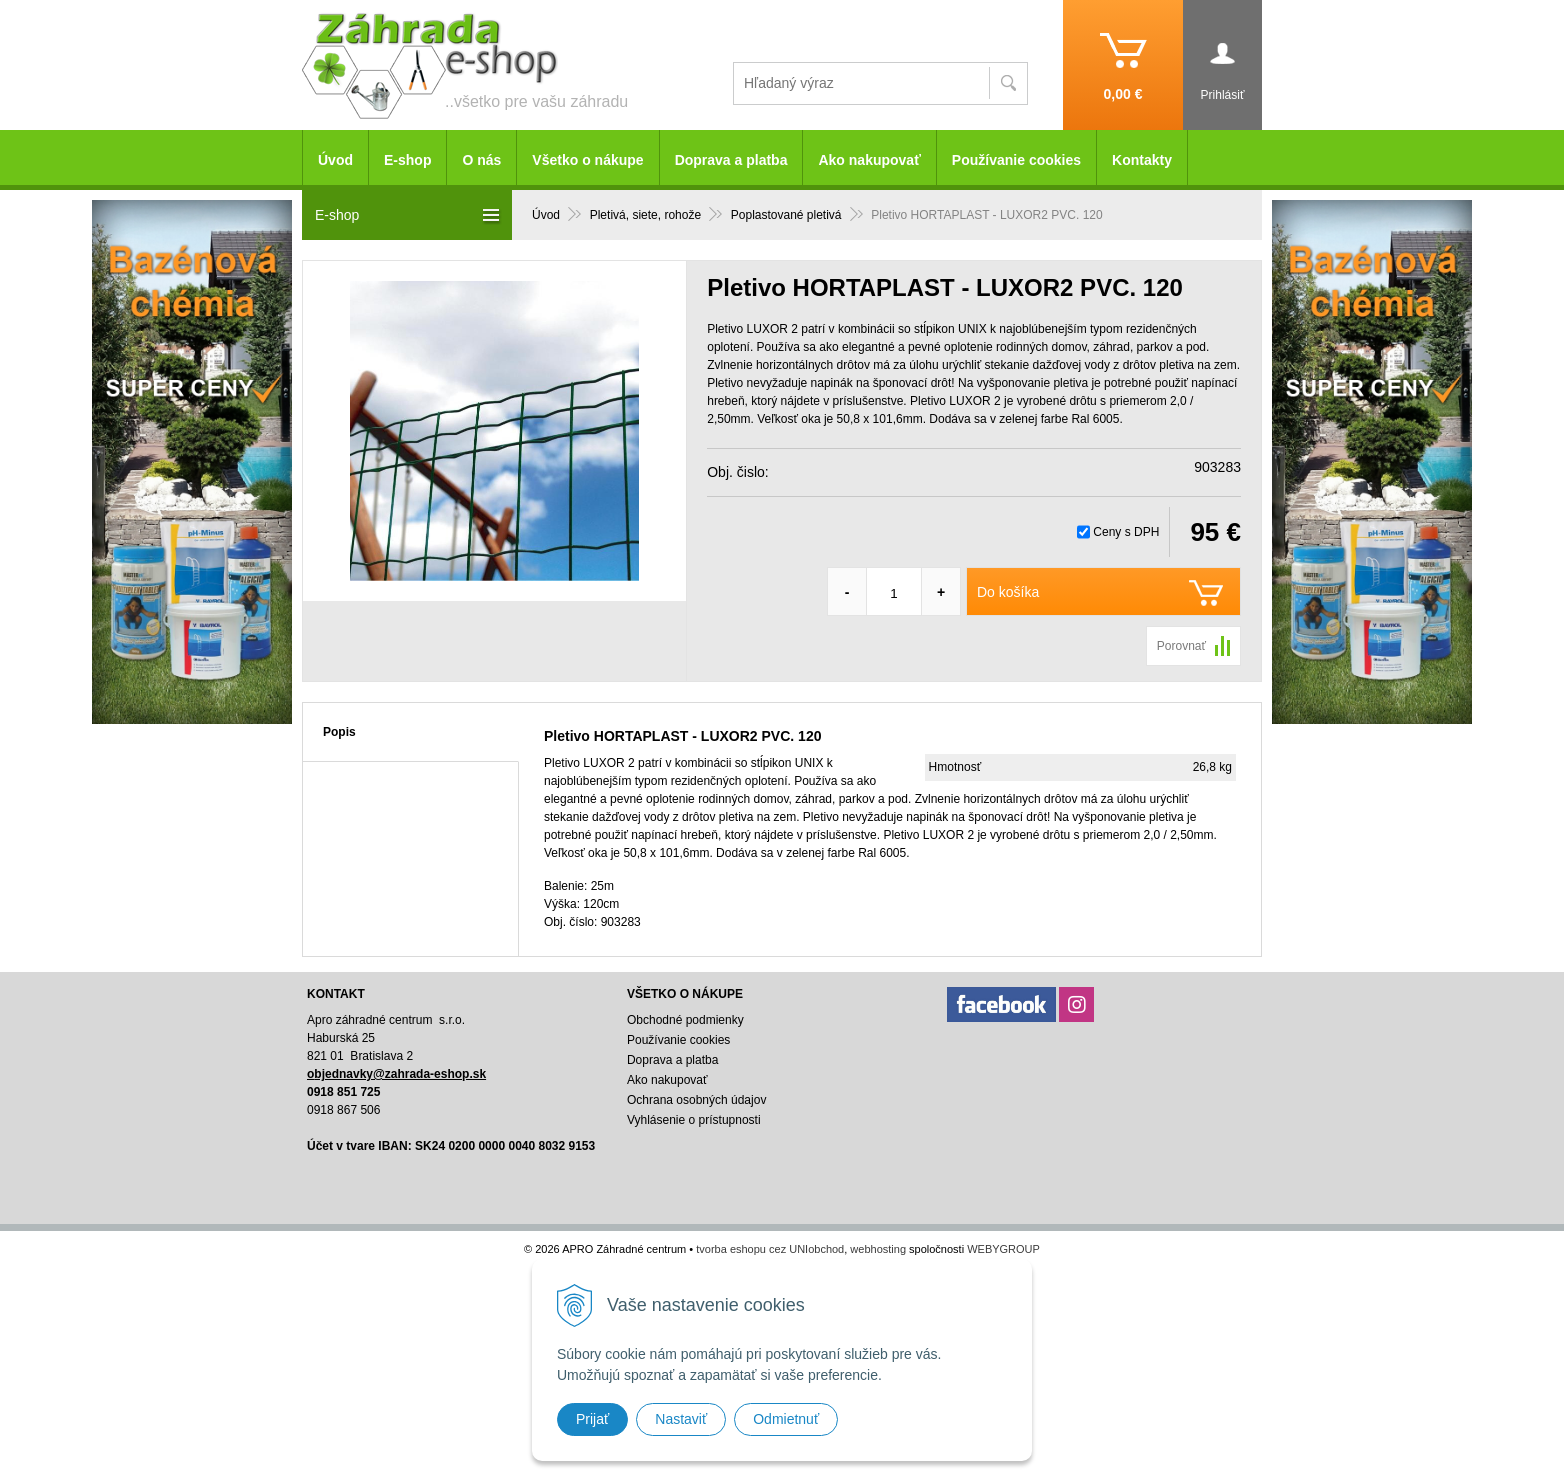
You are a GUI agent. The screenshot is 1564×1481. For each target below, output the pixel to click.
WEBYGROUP (1003, 1249)
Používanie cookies (1016, 160)
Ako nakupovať (869, 160)
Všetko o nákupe (587, 160)
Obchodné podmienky (685, 1020)
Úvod (335, 160)
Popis (339, 732)
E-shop (407, 160)
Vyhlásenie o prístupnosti (694, 1120)
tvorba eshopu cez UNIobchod (770, 1249)
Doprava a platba (731, 160)
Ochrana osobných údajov (696, 1100)
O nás (481, 160)
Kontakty (1142, 160)
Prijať (592, 1419)
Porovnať (1181, 646)
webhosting (878, 1249)
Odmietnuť (786, 1419)
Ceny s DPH (1126, 532)
